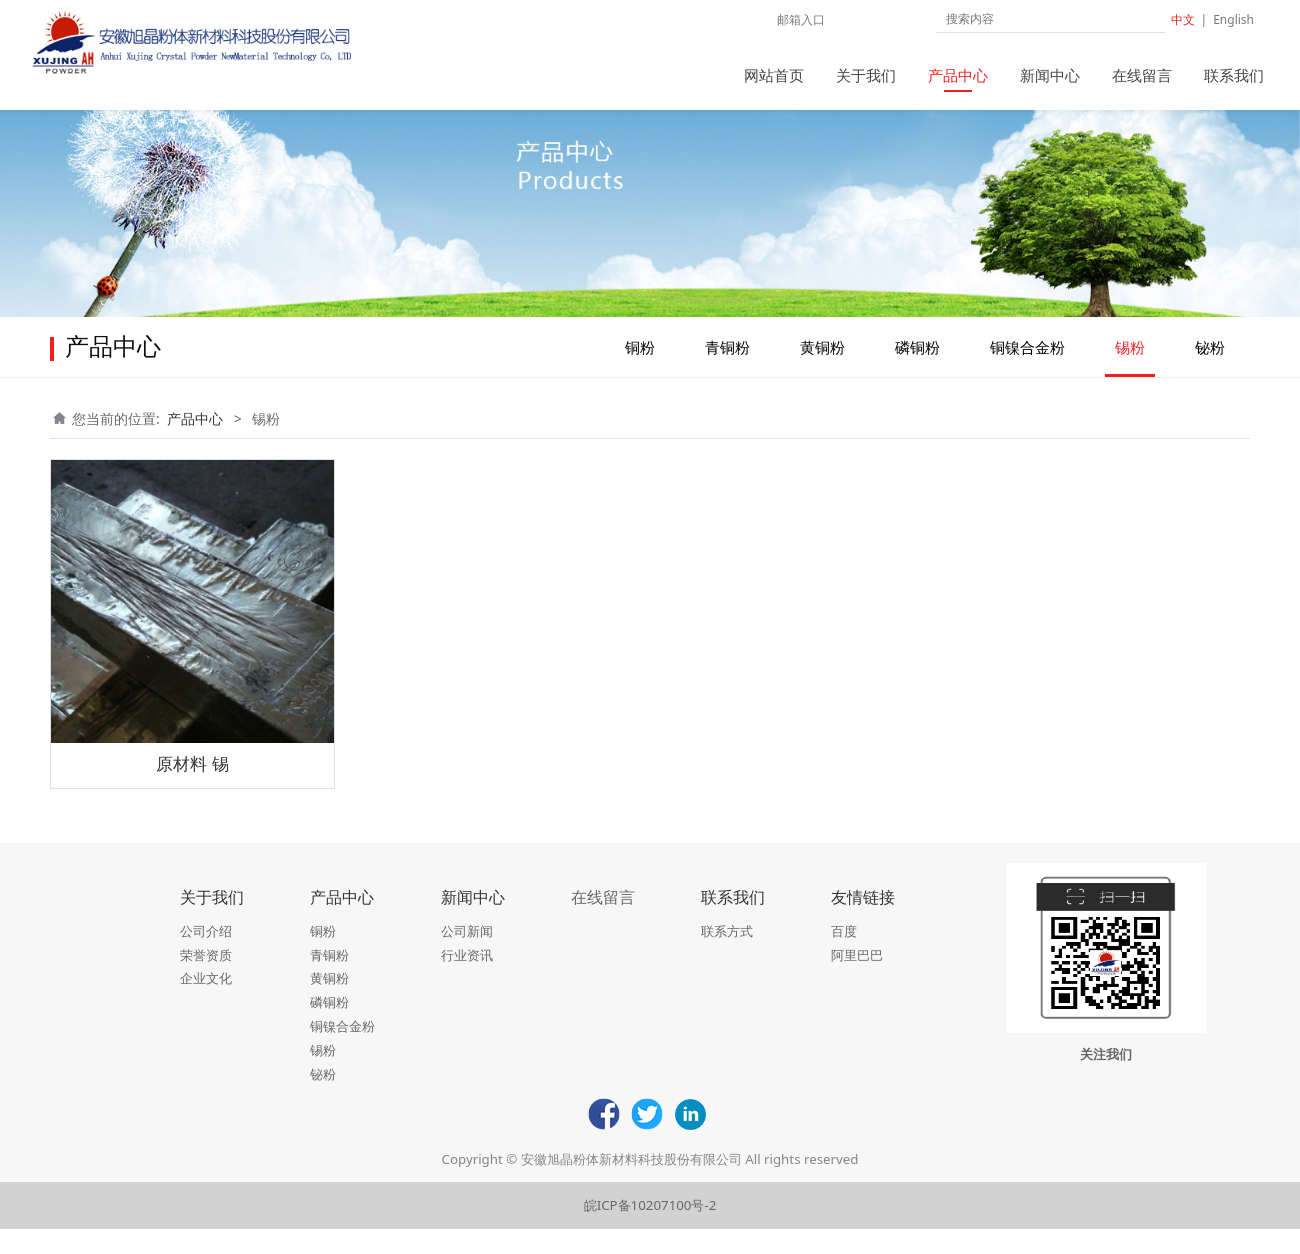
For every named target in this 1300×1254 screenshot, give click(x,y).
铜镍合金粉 (1027, 372)
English (1233, 19)
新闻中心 (1050, 75)
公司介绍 (206, 956)
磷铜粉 (917, 372)
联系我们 (1234, 75)
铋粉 (1210, 372)
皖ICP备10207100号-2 (650, 1230)
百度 (844, 956)
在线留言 (1142, 75)
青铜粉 (727, 372)
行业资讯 (467, 980)
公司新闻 (467, 956)
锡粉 (1130, 372)
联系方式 (727, 956)
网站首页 (774, 75)
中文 (1183, 19)
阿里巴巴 (857, 980)
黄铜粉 (822, 372)
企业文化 (206, 1003)
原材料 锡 (192, 788)
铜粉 (640, 372)
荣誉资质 (206, 980)
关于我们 (866, 75)
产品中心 (958, 75)
